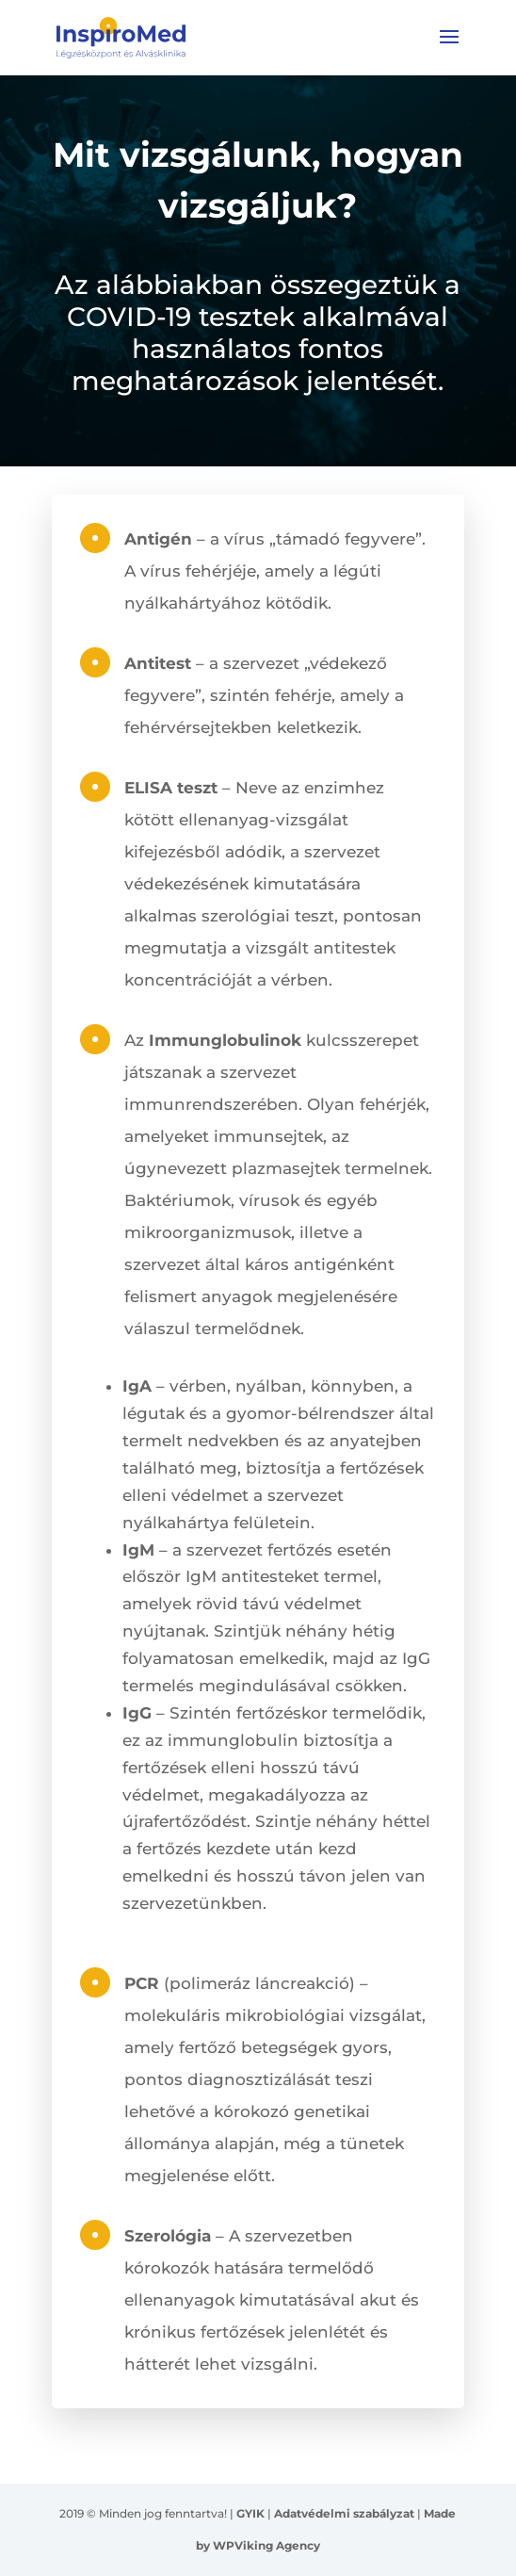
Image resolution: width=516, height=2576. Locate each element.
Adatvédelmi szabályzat (344, 2513)
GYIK (250, 2513)
